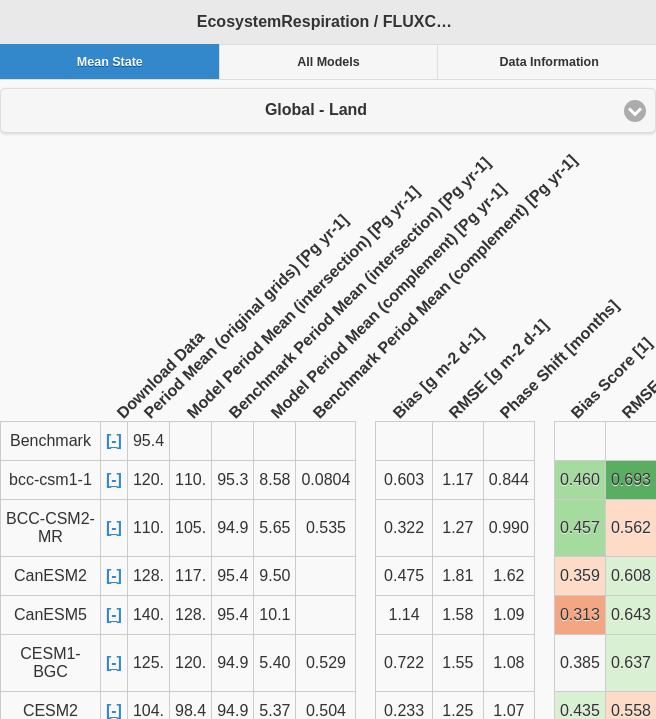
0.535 (326, 527)
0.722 (404, 662)
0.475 (404, 575)
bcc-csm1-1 (50, 479)
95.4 (232, 575)
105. (190, 527)
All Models (328, 62)
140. (148, 614)
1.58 (457, 614)
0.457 (580, 527)
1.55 (457, 662)
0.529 (326, 662)
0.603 (404, 479)
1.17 (457, 479)
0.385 (580, 662)
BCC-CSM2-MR (50, 527)
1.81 (457, 575)
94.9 (232, 527)
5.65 (274, 527)
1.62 (508, 575)
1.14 (404, 614)
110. (190, 479)
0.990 (509, 527)
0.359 (580, 575)
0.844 (509, 479)
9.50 (274, 575)
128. (148, 575)
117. (190, 575)
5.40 (274, 662)
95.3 (232, 479)
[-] (114, 440)
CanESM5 (50, 614)
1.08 (508, 662)
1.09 (508, 614)
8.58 (274, 479)
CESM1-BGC (50, 662)
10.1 (274, 614)
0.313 (580, 614)
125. (148, 662)
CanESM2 (50, 575)
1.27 (457, 527)
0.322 (404, 527)
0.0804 (325, 479)
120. (148, 479)
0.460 (580, 479)
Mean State (110, 62)
